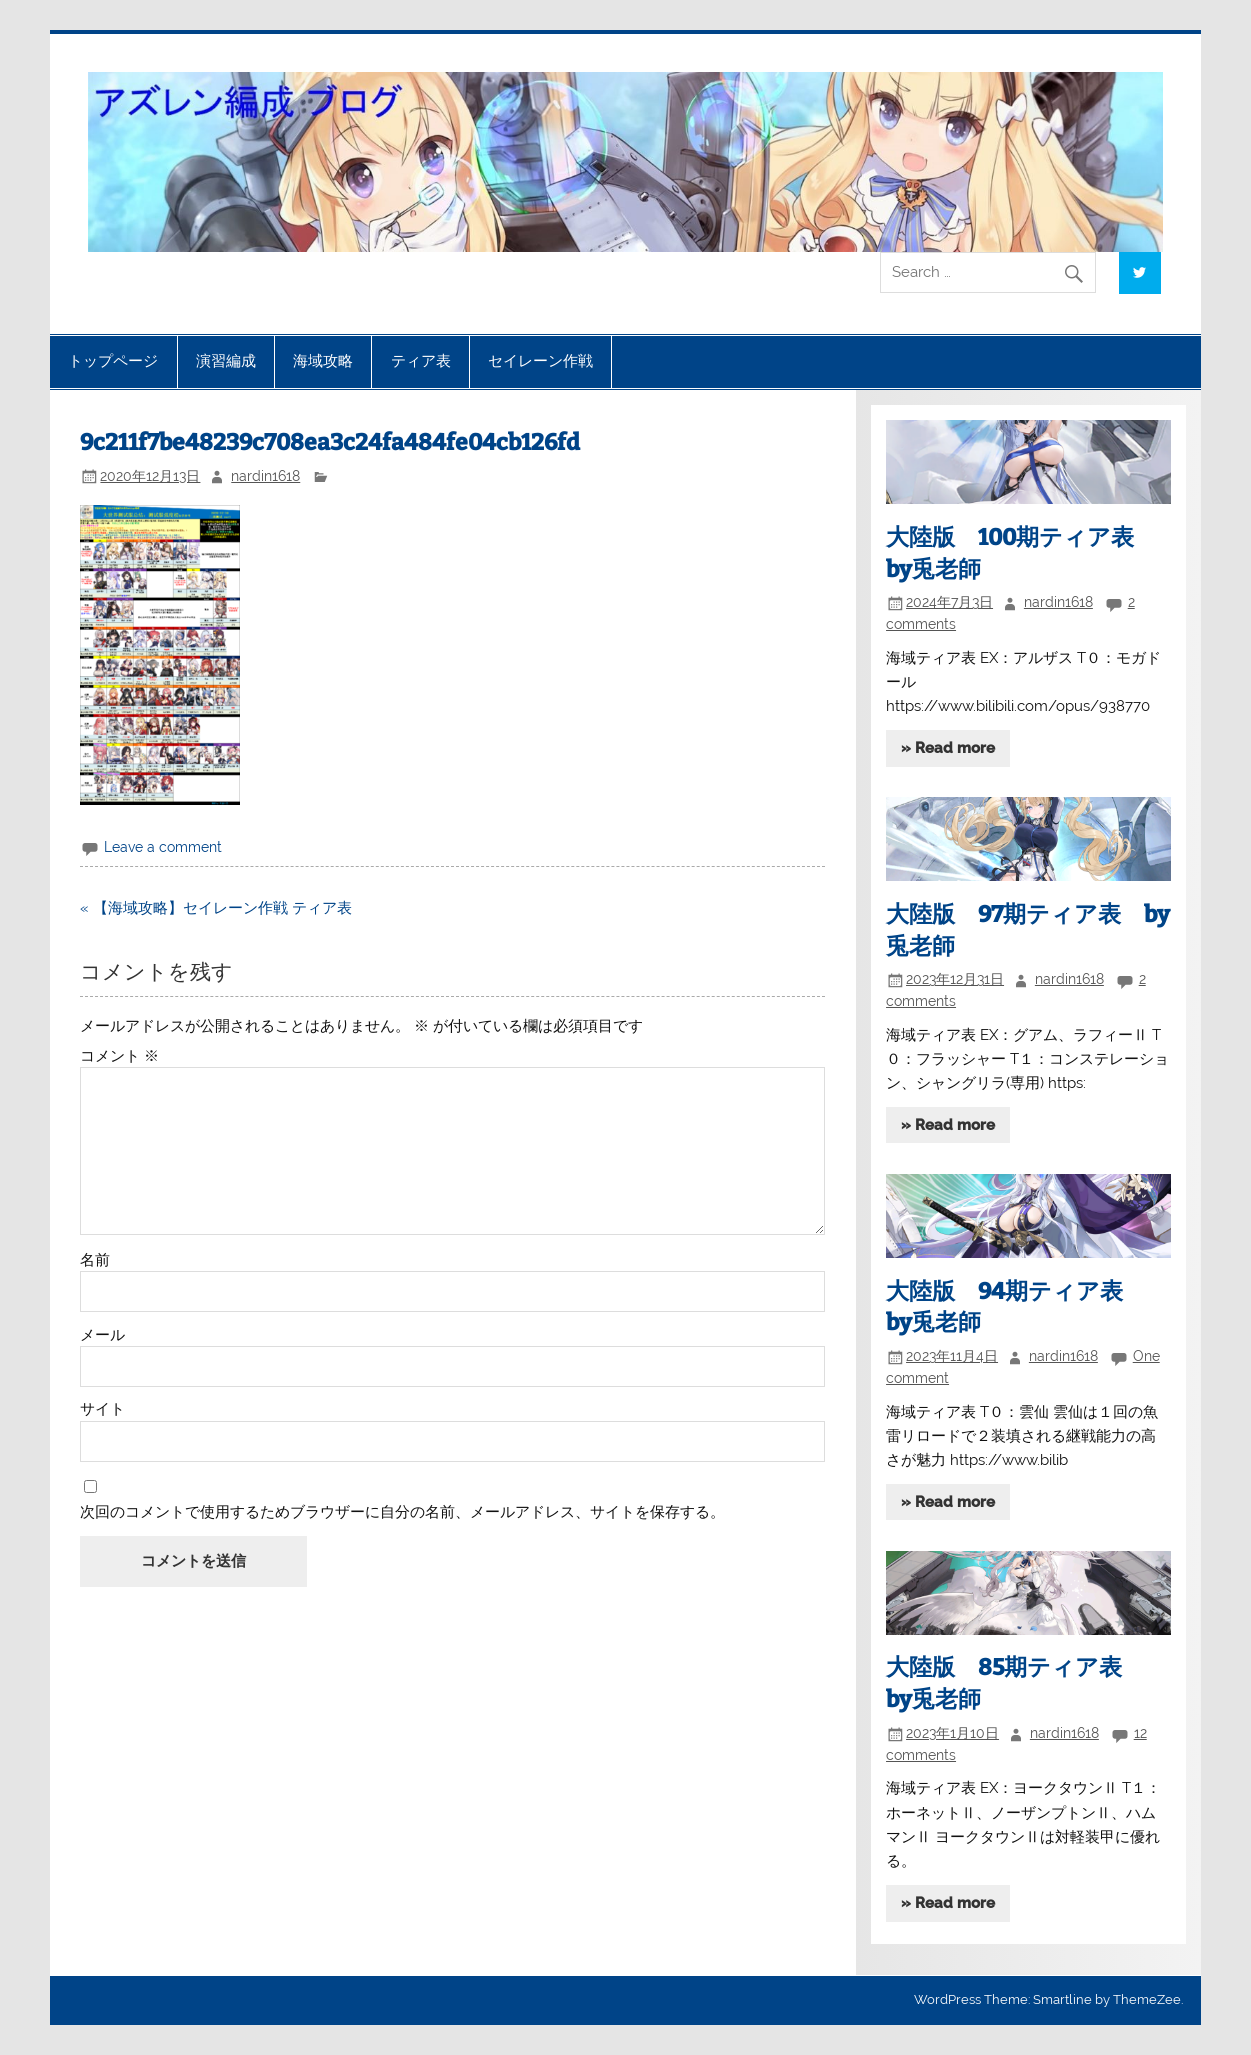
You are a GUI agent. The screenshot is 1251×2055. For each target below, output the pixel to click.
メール (102, 1335)
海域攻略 (323, 361)
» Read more (948, 748)
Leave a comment (163, 847)
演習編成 (226, 361)
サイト (102, 1409)
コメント (119, 1056)
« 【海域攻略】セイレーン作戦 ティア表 (216, 908)
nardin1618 (265, 476)
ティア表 (421, 361)
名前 (95, 1260)
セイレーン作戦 (540, 361)
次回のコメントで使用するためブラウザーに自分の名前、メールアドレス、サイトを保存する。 (402, 1512)
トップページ (113, 361)
